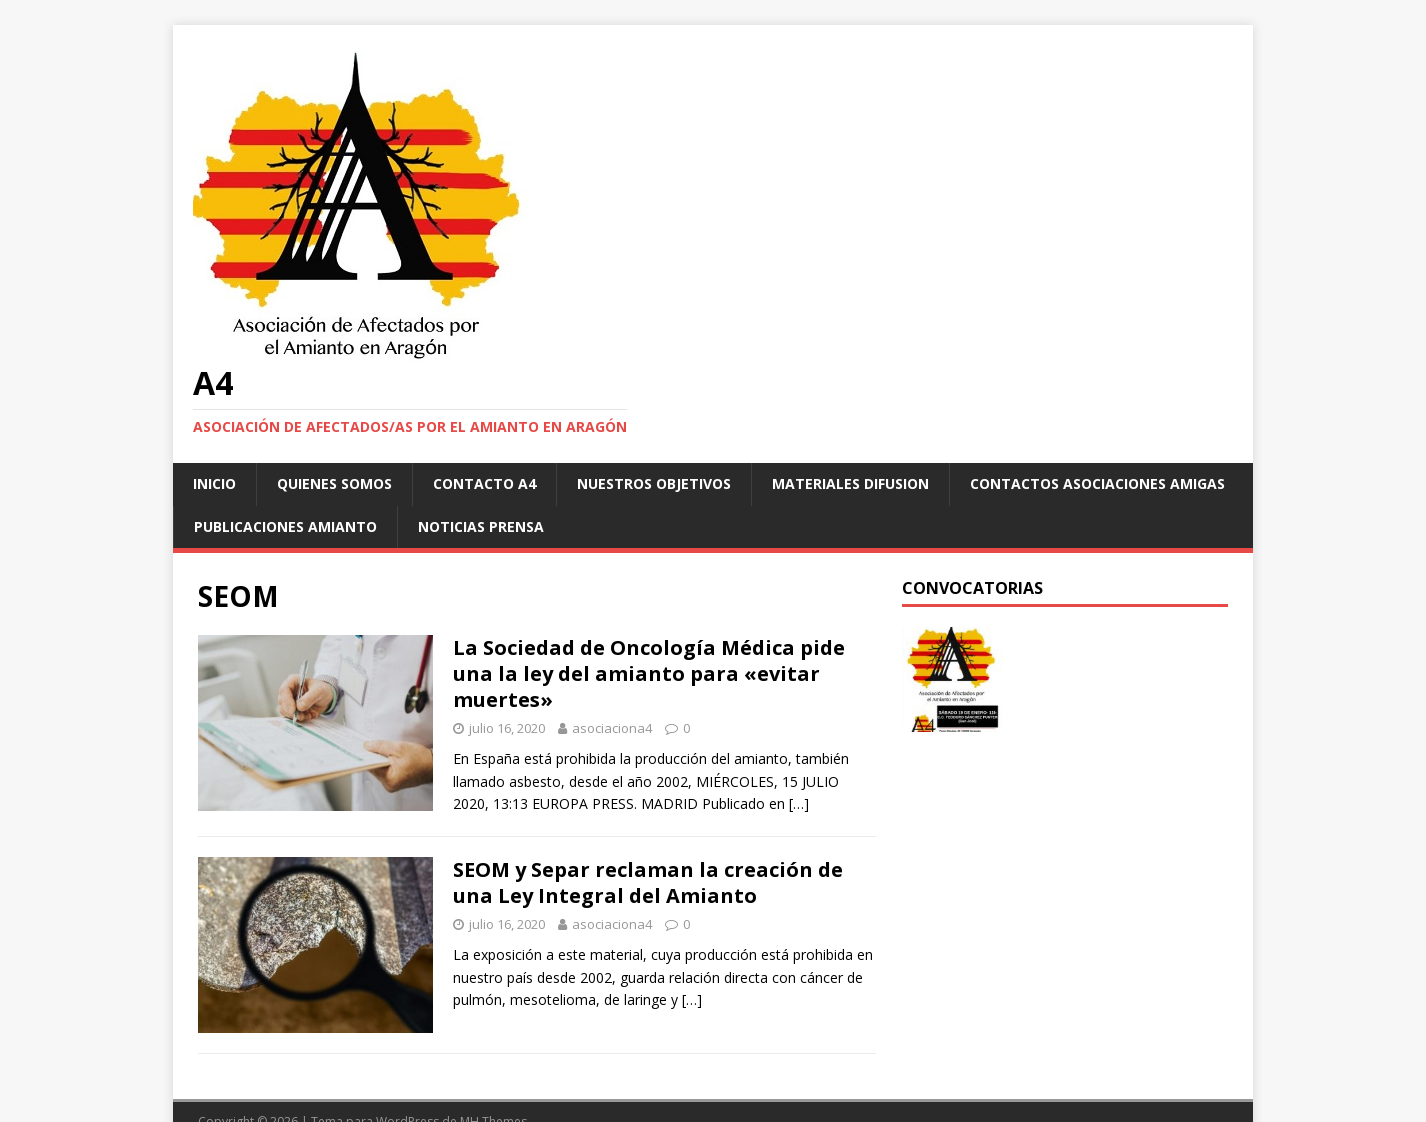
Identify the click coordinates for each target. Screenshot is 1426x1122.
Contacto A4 (484, 483)
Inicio (214, 483)
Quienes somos (334, 483)
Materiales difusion (850, 483)
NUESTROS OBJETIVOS (654, 483)
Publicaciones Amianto (285, 526)
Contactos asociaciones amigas (1097, 483)
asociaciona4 (612, 728)
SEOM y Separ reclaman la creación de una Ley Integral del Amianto (648, 882)
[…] (799, 803)
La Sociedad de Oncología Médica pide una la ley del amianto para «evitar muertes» (649, 673)
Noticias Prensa (481, 526)
